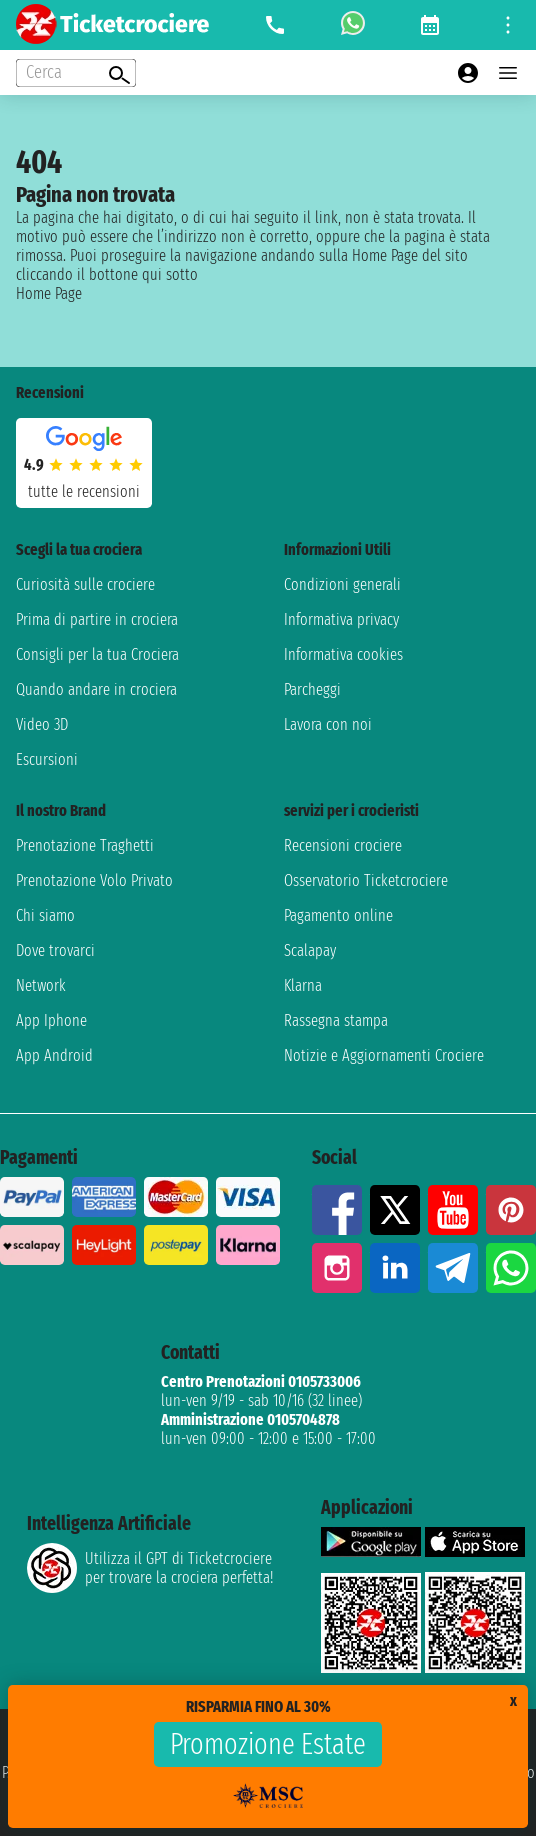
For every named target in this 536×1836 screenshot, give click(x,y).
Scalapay (310, 950)
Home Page (49, 293)
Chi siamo (45, 915)
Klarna (303, 985)
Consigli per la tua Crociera (97, 654)
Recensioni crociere (343, 845)
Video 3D (42, 724)
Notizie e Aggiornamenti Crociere (384, 1055)
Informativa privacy (341, 619)
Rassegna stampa (336, 1020)
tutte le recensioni (84, 491)
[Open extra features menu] (76, 73)
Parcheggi (312, 689)
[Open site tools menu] (508, 25)
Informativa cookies (343, 654)
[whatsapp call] (353, 25)
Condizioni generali (342, 584)
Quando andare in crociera (96, 689)
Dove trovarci (55, 950)
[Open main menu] (508, 73)
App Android (54, 1055)
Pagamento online (338, 915)
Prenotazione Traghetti (85, 845)
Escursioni (47, 759)
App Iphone (51, 1020)
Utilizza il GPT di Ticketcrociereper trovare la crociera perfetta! (150, 1568)
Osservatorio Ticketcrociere (366, 880)
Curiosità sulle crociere (85, 584)
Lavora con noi (328, 724)
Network (41, 985)
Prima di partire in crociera (97, 619)
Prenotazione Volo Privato (94, 880)
